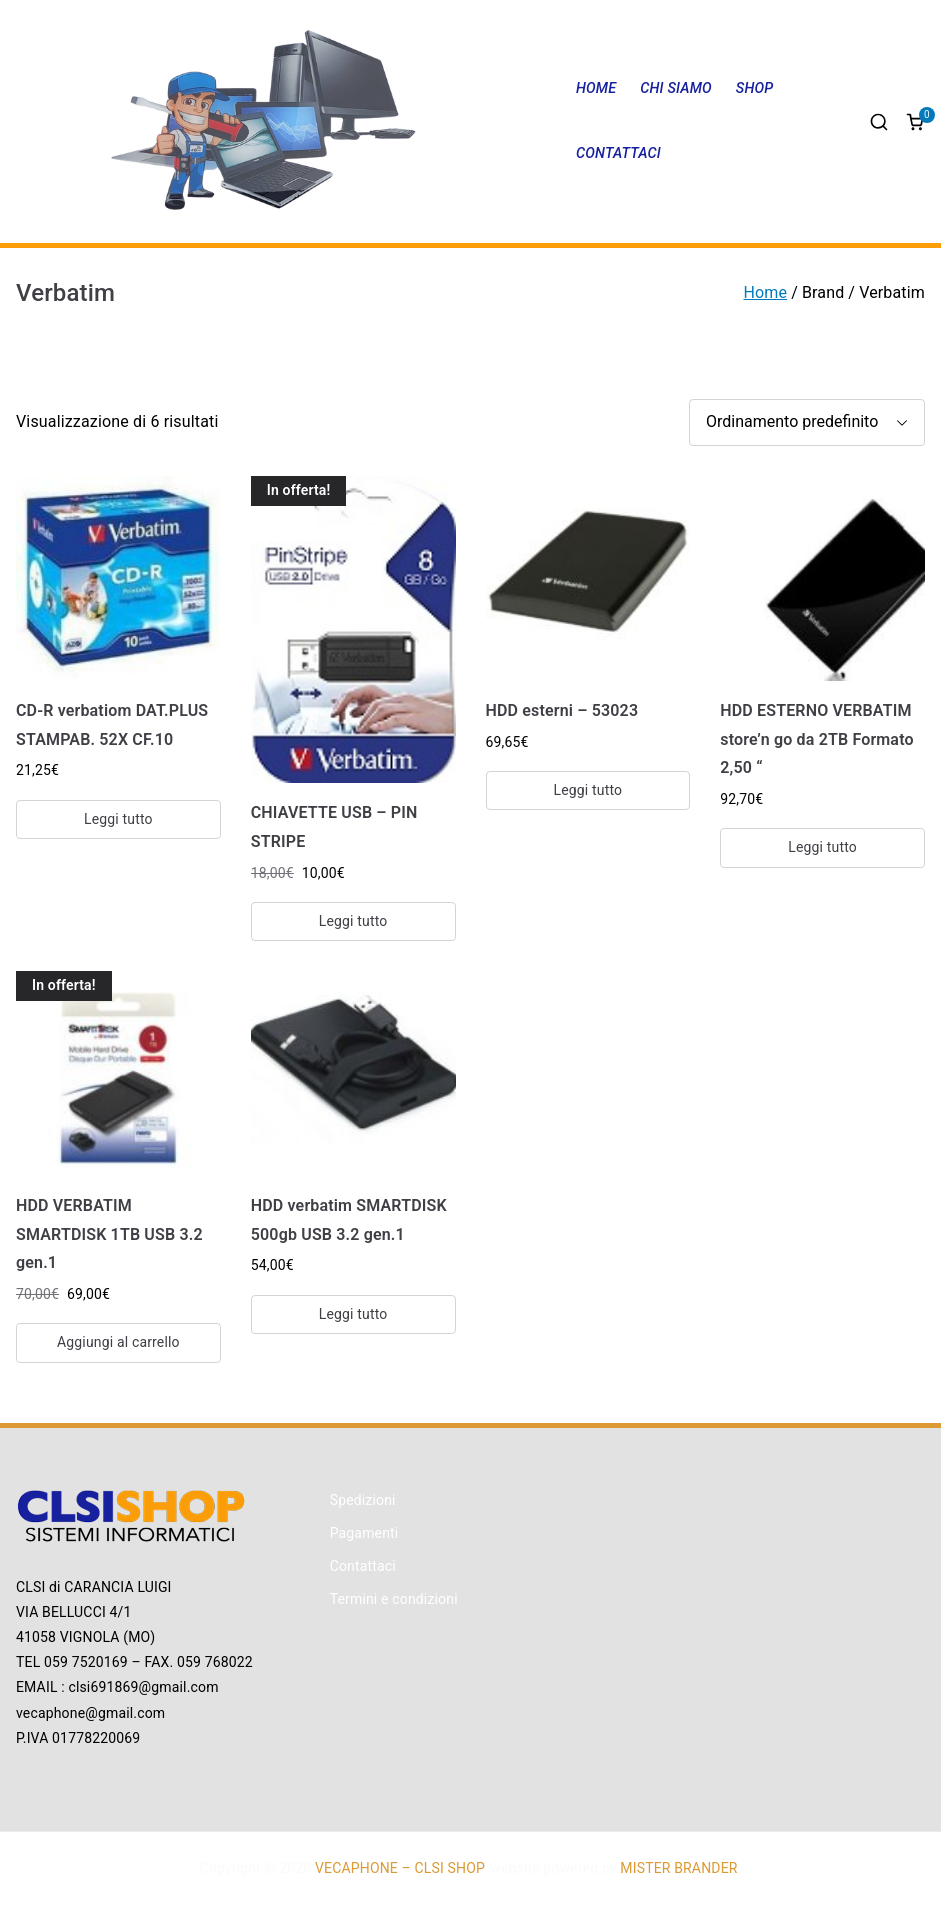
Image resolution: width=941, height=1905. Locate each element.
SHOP (755, 88)
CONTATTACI (618, 153)
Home (765, 292)
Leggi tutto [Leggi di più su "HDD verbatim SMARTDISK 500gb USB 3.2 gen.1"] (353, 1314)
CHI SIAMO (676, 88)
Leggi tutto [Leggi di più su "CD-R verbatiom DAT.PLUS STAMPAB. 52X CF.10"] (118, 819)
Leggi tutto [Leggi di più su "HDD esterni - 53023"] (588, 790)
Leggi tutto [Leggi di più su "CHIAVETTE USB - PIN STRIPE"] (353, 921)
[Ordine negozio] (807, 422)
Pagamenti (364, 1533)
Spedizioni (363, 1500)
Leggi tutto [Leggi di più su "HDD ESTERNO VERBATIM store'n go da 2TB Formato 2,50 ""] (822, 847)
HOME (596, 88)
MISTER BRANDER (678, 1868)
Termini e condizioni (394, 1599)
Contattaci (363, 1566)
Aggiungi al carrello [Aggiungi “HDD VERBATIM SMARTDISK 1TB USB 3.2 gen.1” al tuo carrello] (118, 1342)
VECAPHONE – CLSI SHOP (399, 1868)
